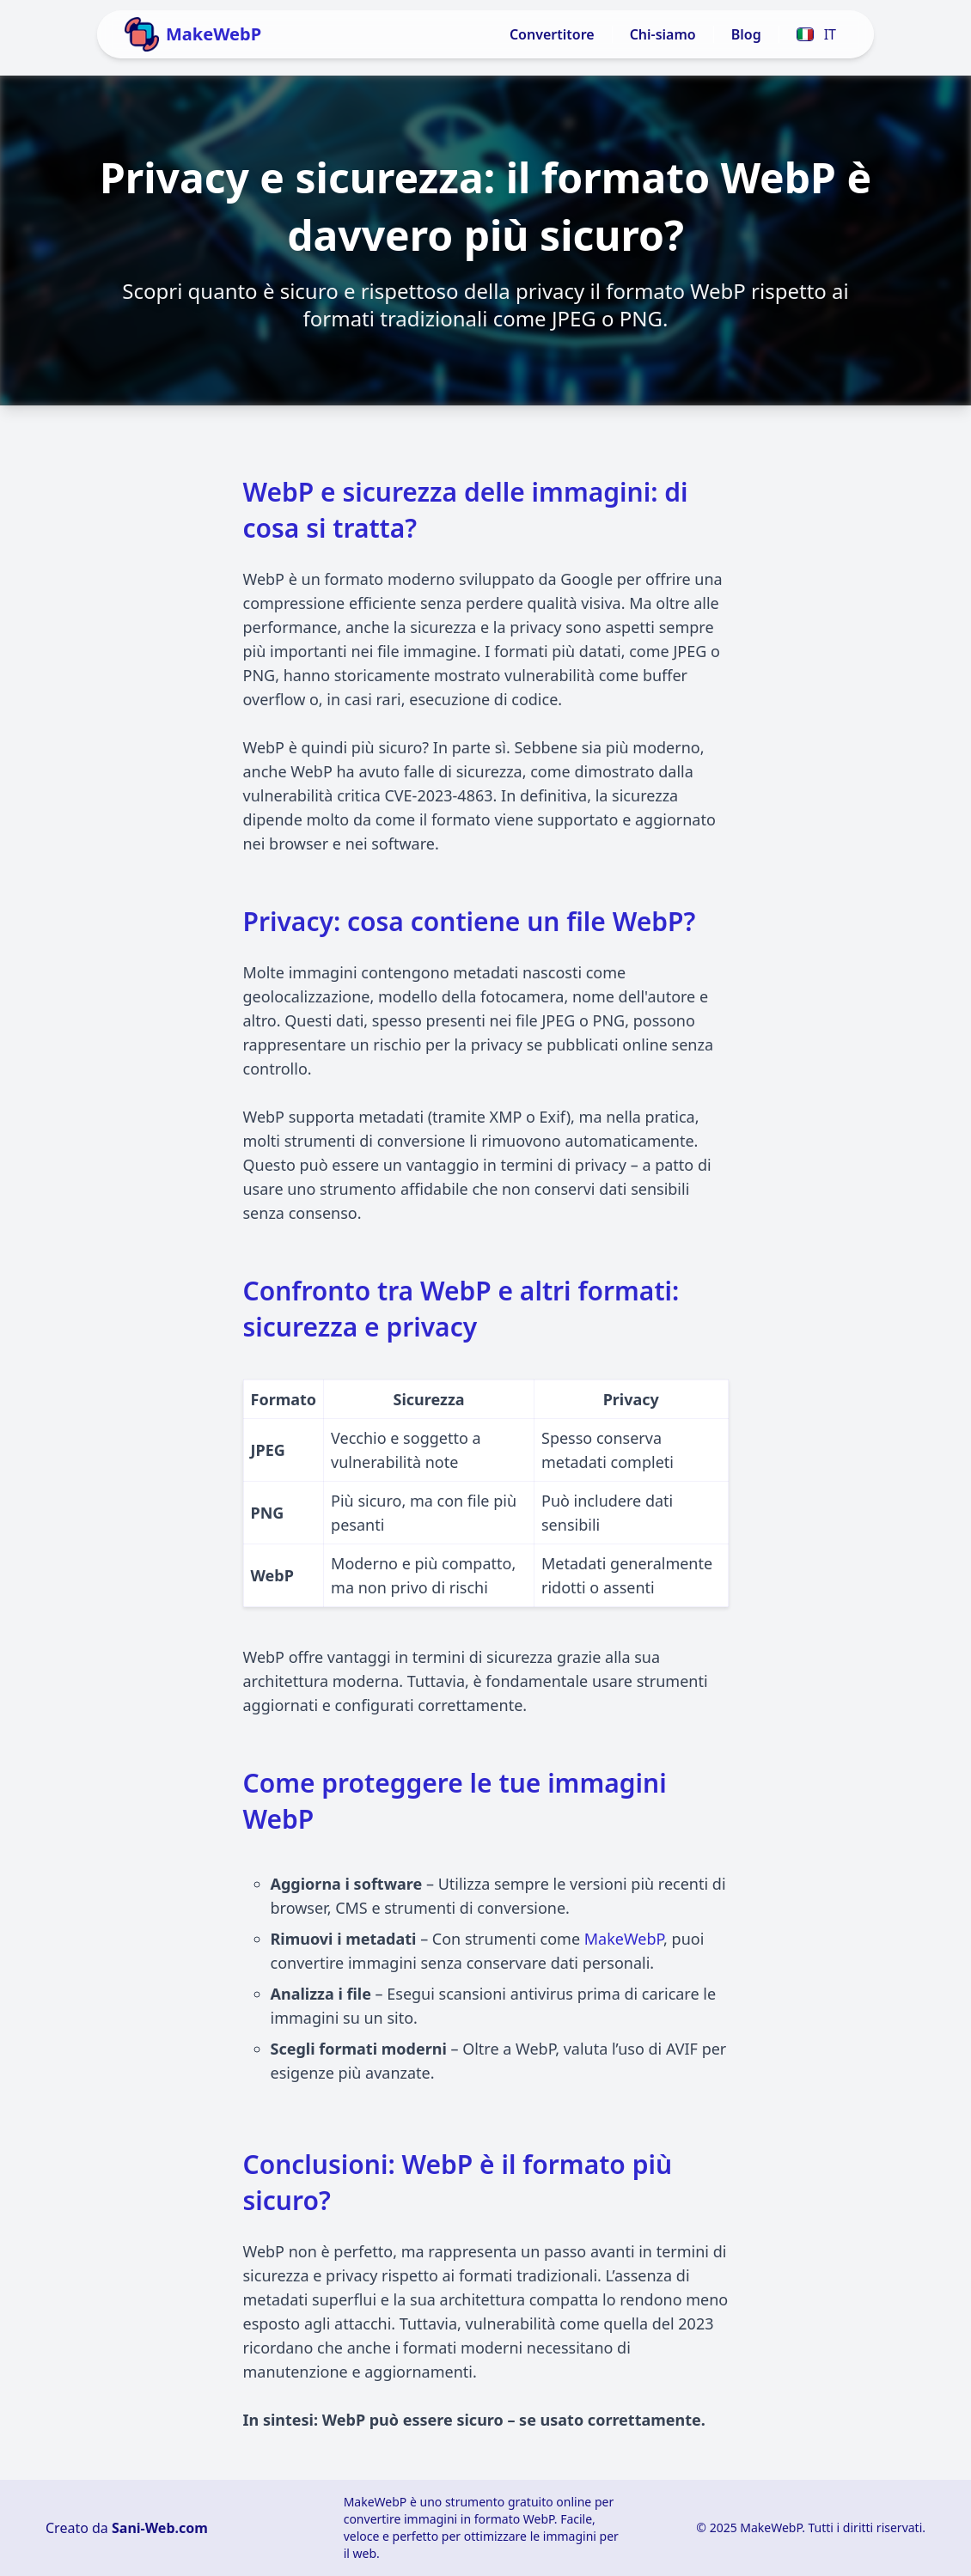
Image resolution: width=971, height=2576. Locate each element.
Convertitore (552, 34)
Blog (746, 34)
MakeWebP (623, 1938)
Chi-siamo (663, 34)
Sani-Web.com (160, 2527)
